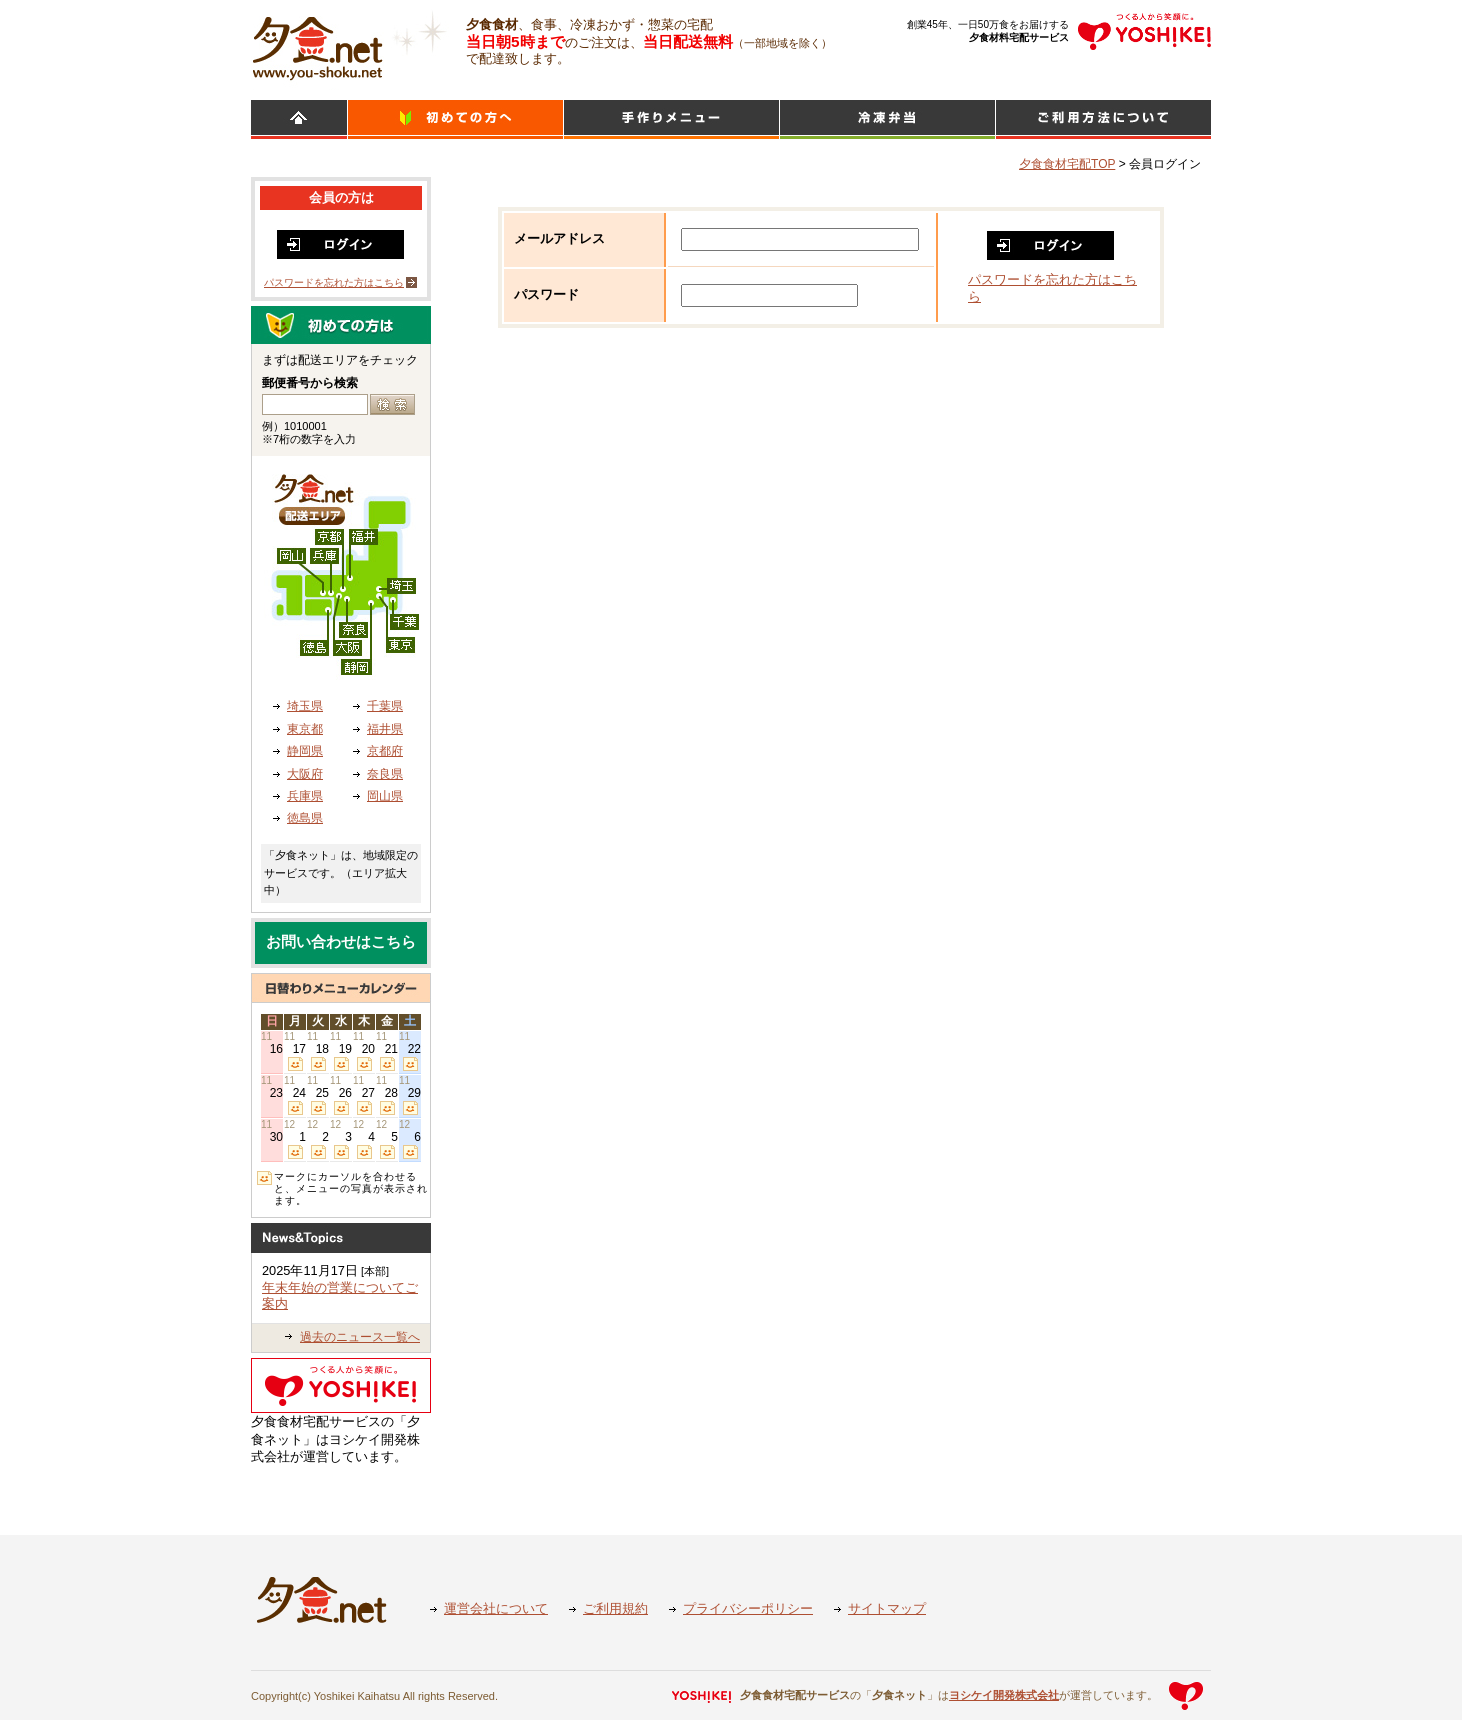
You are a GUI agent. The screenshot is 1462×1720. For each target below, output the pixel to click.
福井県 (385, 729)
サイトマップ (887, 1608)
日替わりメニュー (671, 119)
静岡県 (305, 751)
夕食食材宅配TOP (1067, 164)
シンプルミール (887, 119)
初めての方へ (455, 119)
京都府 (385, 751)
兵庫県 (305, 796)
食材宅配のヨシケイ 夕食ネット (317, 45)
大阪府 (305, 774)
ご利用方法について (1103, 119)
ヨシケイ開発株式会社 (1004, 1695)
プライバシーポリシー (748, 1608)
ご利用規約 (615, 1608)
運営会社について (496, 1608)
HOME (299, 119)
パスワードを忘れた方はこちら (334, 282)
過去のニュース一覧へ (360, 1337)
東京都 (305, 729)
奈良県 (385, 774)
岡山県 (385, 796)
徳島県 (305, 818)
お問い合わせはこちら (341, 942)
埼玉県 (305, 706)
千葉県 (385, 706)
